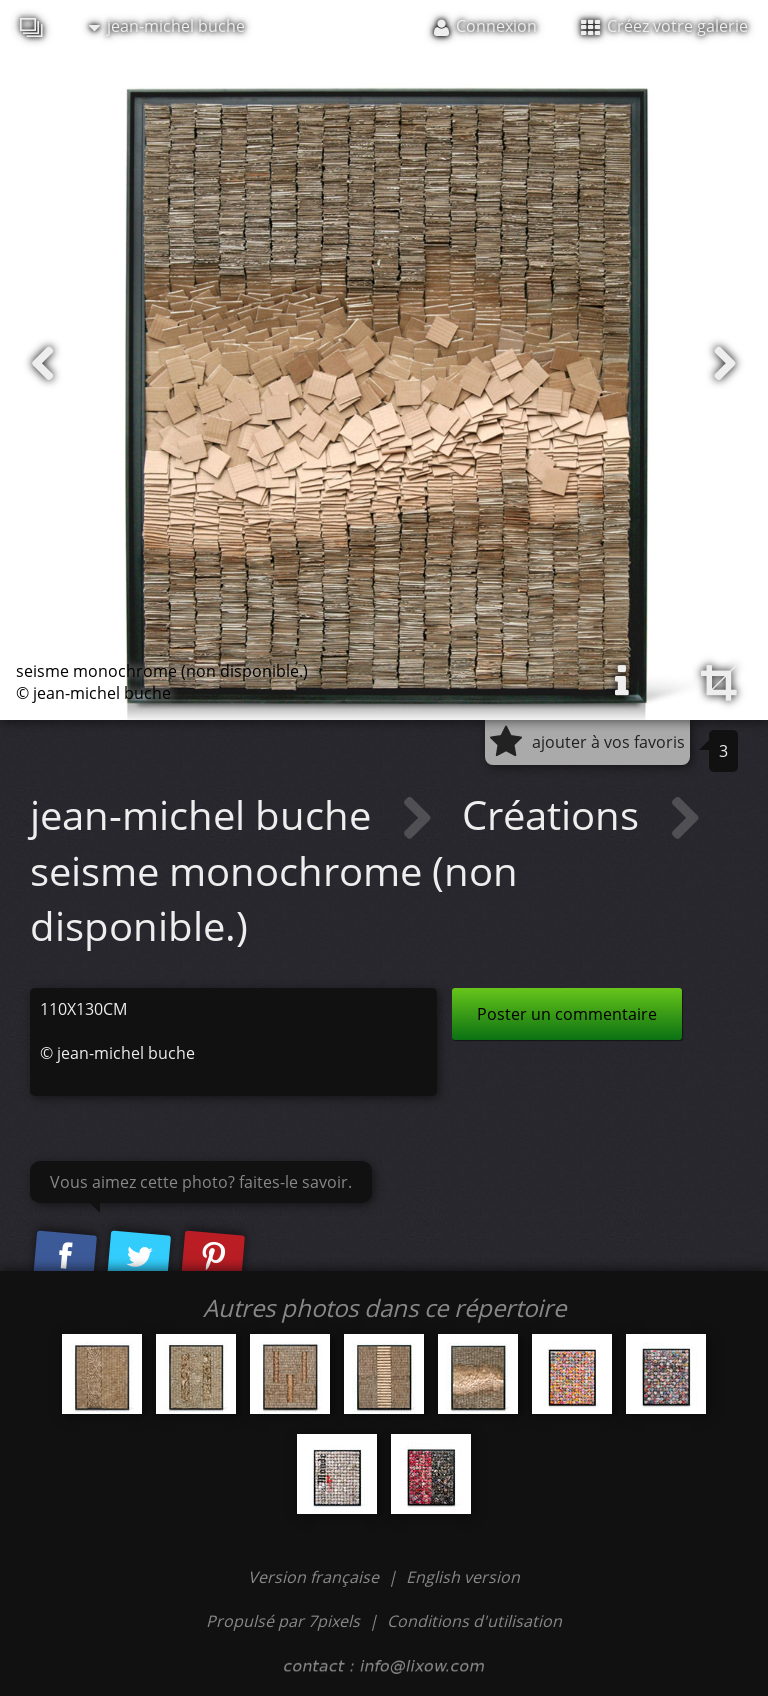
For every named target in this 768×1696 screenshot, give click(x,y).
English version (463, 1577)
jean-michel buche (167, 26)
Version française (315, 1577)
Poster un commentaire (567, 1014)
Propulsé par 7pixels (283, 1621)
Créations (555, 814)
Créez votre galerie (664, 26)
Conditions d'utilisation (474, 1621)
